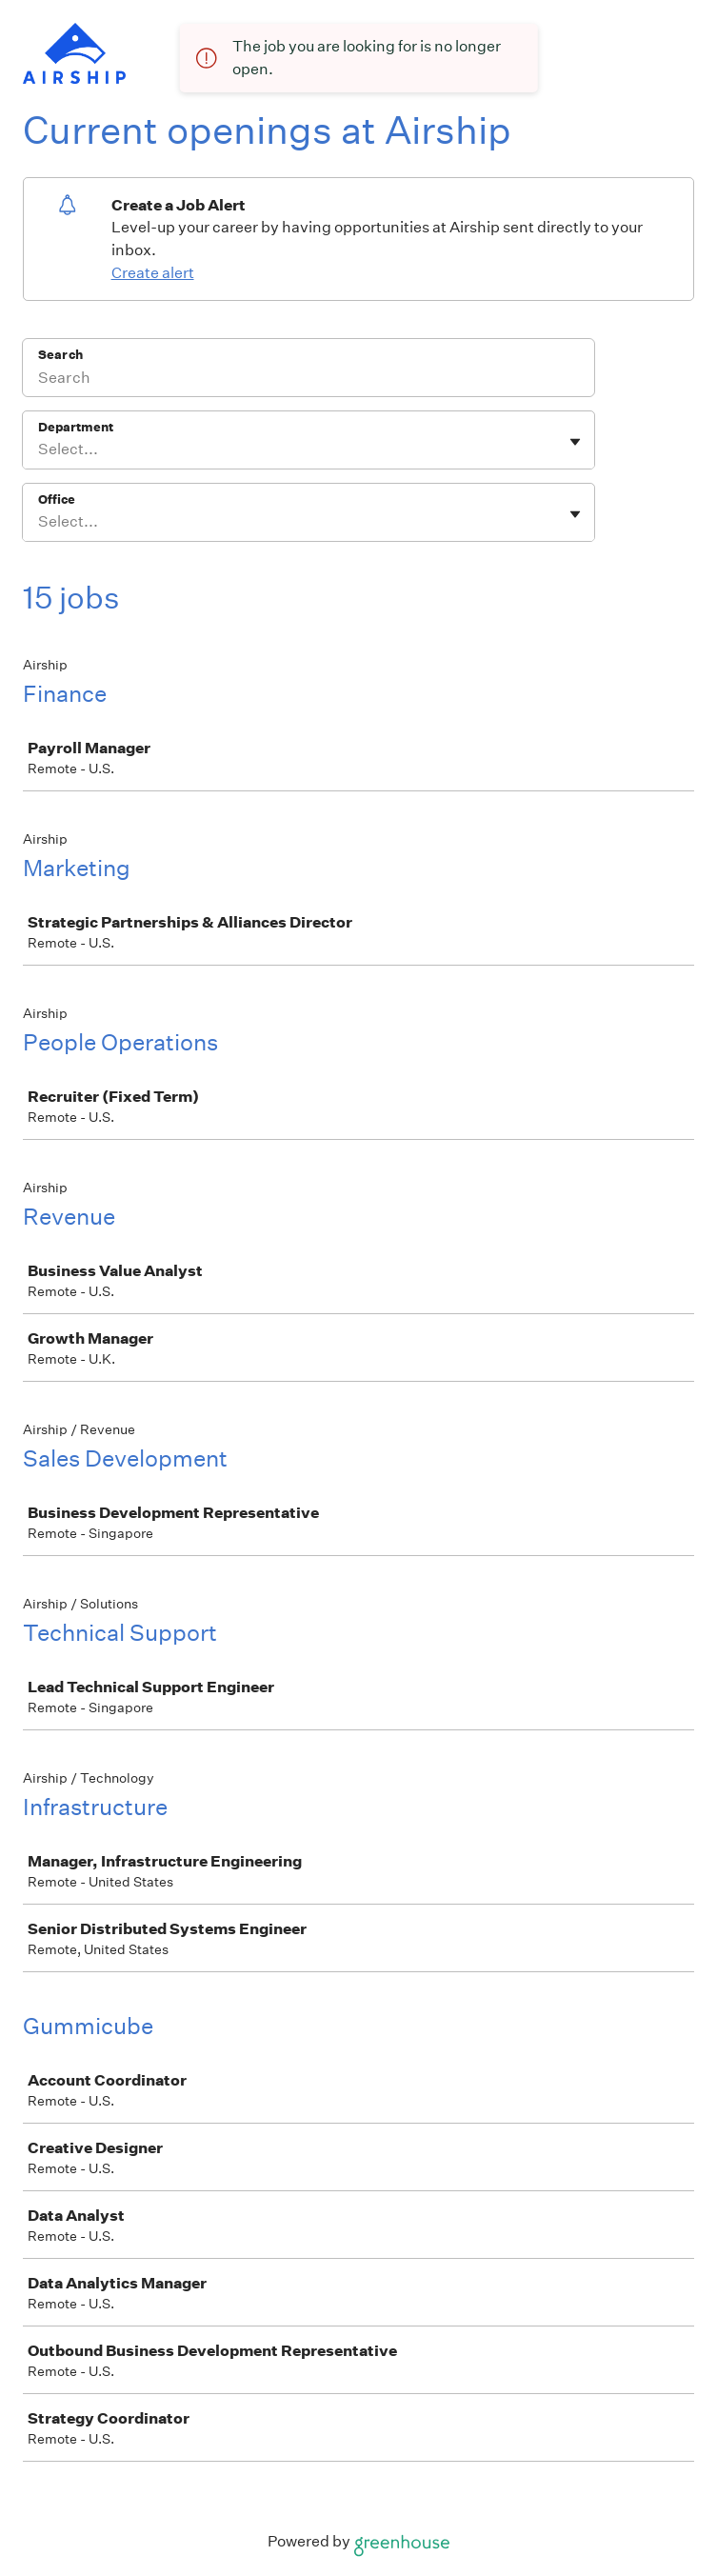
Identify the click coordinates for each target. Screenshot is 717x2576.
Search (60, 355)
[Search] (308, 380)
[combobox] (39, 449)
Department (75, 427)
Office (56, 499)
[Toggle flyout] (575, 441)
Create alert (152, 273)
